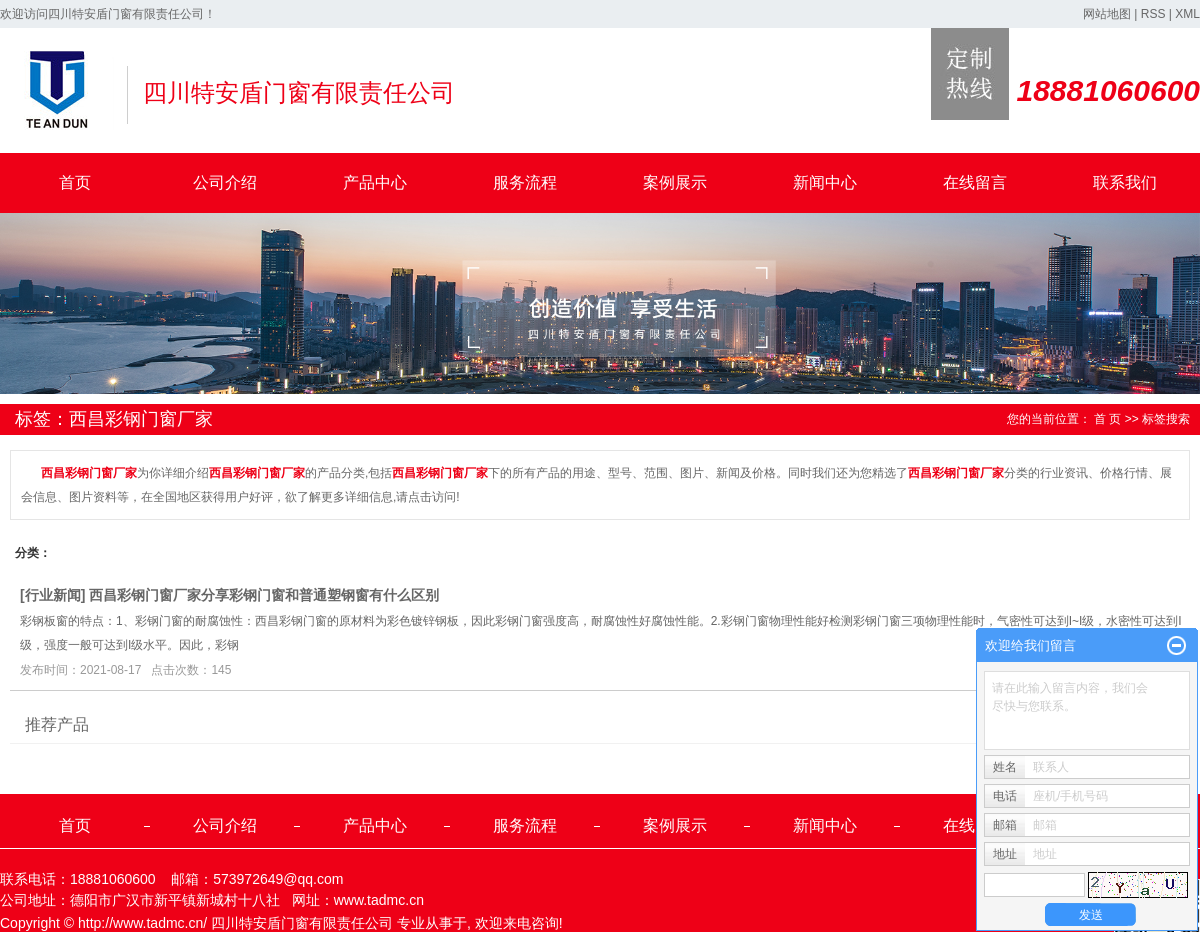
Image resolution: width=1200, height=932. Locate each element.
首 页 (1107, 419)
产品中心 (375, 182)
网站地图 (1107, 14)
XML (1187, 14)
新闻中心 (825, 182)
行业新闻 (53, 595)
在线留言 (975, 182)
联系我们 (1125, 182)
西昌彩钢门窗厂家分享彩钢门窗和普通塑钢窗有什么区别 (264, 595)
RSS (1153, 14)
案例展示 (675, 182)
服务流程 (525, 182)
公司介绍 (225, 182)
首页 (75, 182)
